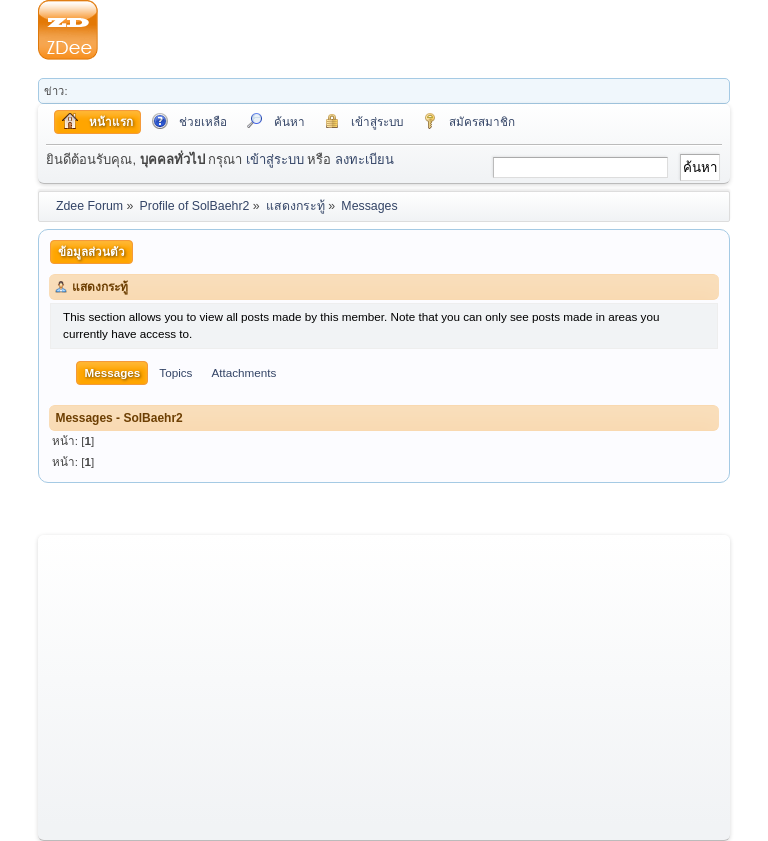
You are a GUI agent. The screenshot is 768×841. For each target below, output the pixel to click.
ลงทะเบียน (364, 159)
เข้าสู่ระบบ (275, 159)
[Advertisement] (414, 30)
